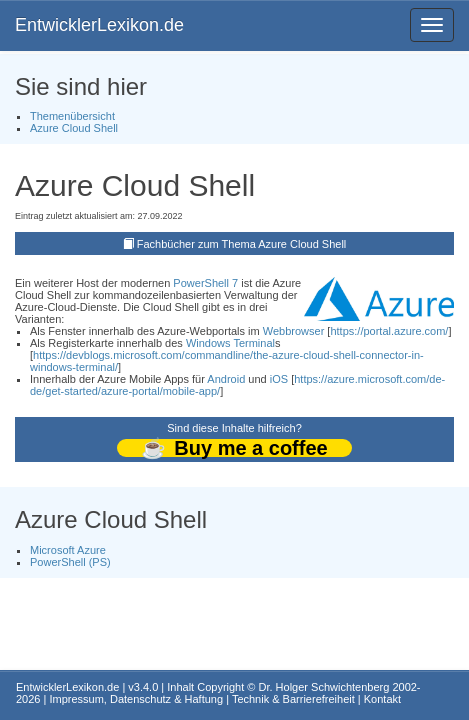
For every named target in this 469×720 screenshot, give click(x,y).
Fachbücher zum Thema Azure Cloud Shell (242, 244)
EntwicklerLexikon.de (99, 25)
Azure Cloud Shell (74, 128)
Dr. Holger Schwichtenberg (324, 687)
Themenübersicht (72, 116)
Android (226, 379)
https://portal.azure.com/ (389, 331)
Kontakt (382, 699)
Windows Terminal (230, 343)
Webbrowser (294, 331)
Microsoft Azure (68, 550)
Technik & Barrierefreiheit (293, 699)
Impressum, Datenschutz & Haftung (136, 699)
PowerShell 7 (205, 283)
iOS (279, 379)
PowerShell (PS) (70, 562)
